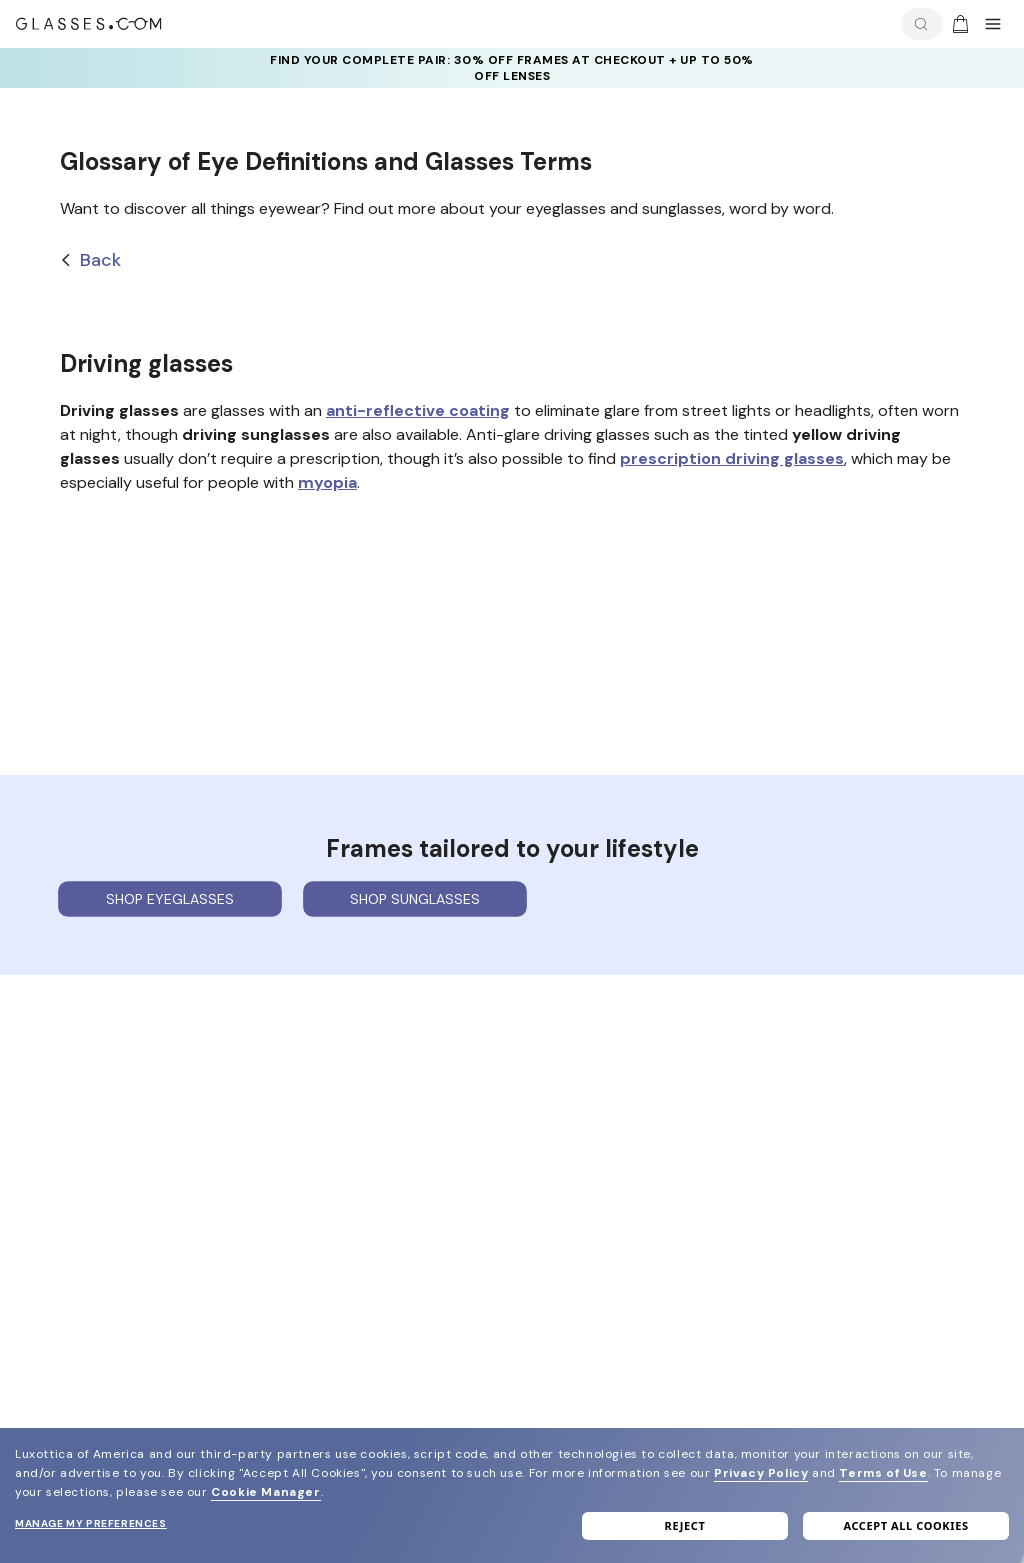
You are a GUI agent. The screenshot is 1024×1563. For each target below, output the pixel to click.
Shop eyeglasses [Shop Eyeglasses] (170, 899)
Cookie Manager (265, 1492)
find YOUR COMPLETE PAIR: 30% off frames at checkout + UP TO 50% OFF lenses (512, 68)
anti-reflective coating (418, 410)
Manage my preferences (91, 1523)
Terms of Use (883, 1473)
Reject (685, 1525)
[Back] (512, 260)
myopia (327, 482)
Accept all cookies (905, 1525)
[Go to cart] (958, 24)
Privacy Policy (761, 1473)
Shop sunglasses (415, 899)
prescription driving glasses (732, 458)
